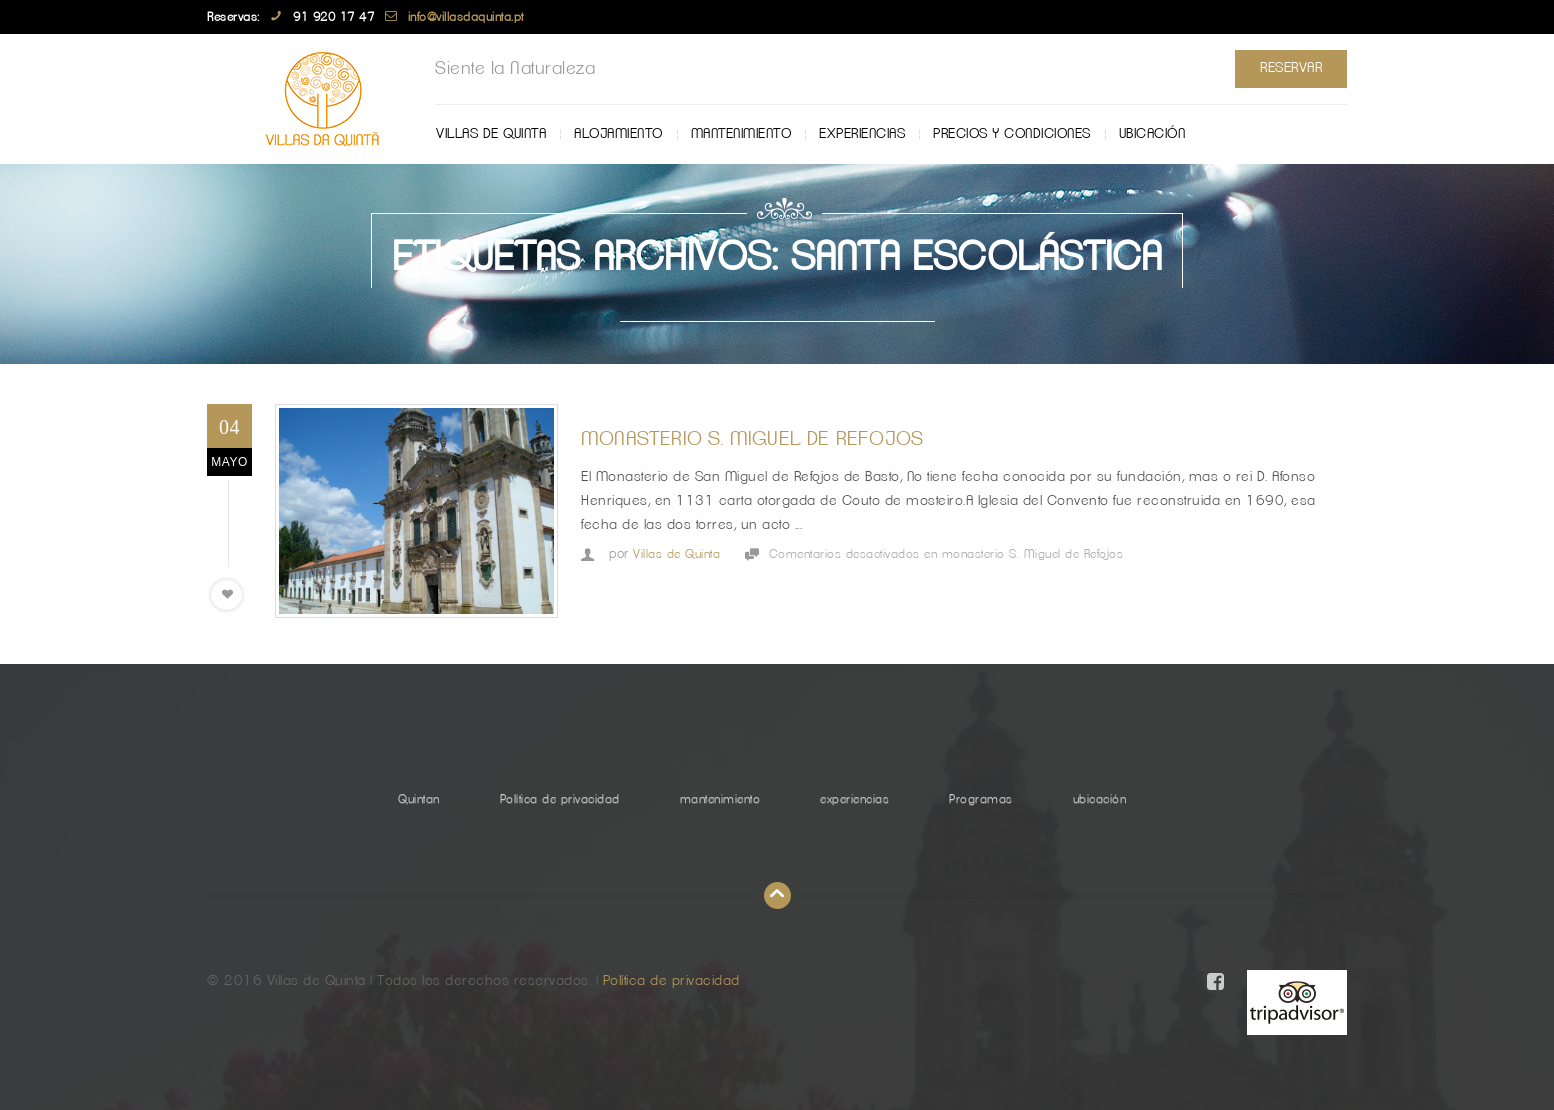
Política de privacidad (560, 799)
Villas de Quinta (491, 134)
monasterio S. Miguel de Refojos (752, 439)
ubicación (1152, 134)
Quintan (419, 799)
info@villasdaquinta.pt (466, 17)
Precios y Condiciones (1012, 134)
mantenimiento (741, 134)
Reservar (1291, 68)
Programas (981, 799)
